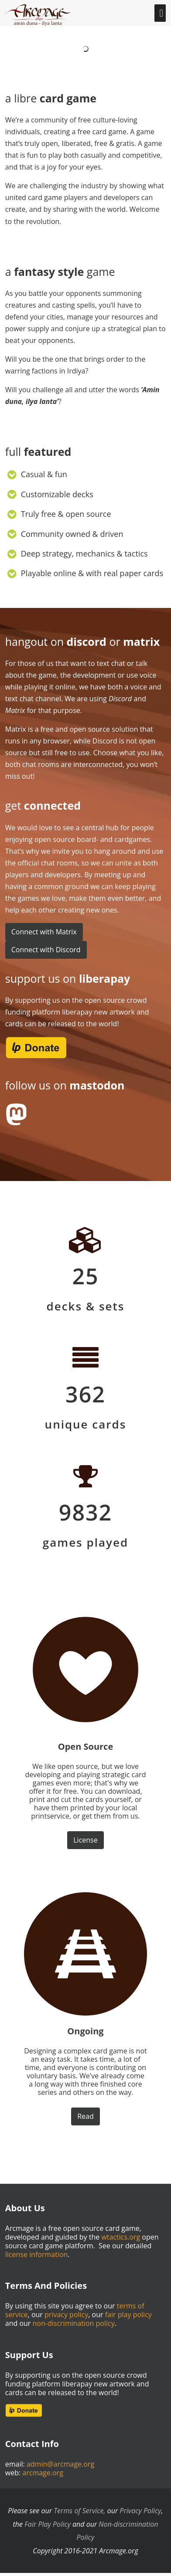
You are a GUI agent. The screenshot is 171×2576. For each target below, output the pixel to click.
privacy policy (66, 2314)
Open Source (85, 1746)
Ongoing (85, 2031)
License (85, 1840)
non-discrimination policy (74, 2323)
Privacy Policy (140, 2510)
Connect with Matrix (44, 932)
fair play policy (128, 2314)
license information (36, 2254)
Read (85, 2116)
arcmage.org (42, 2473)
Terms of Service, (79, 2510)
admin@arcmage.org (60, 2464)
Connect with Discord (46, 949)
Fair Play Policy (47, 2524)
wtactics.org (120, 2237)
